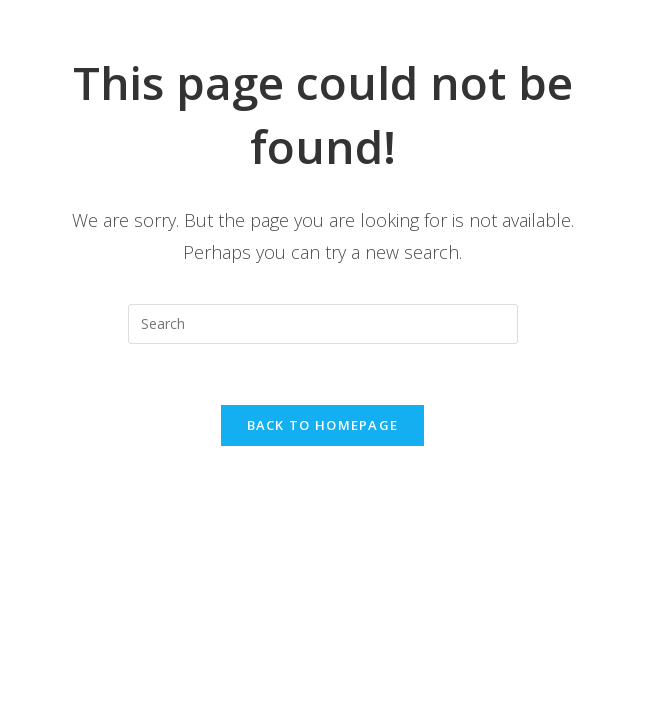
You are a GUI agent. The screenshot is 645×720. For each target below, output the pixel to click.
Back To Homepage (323, 425)
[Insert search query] (323, 324)
